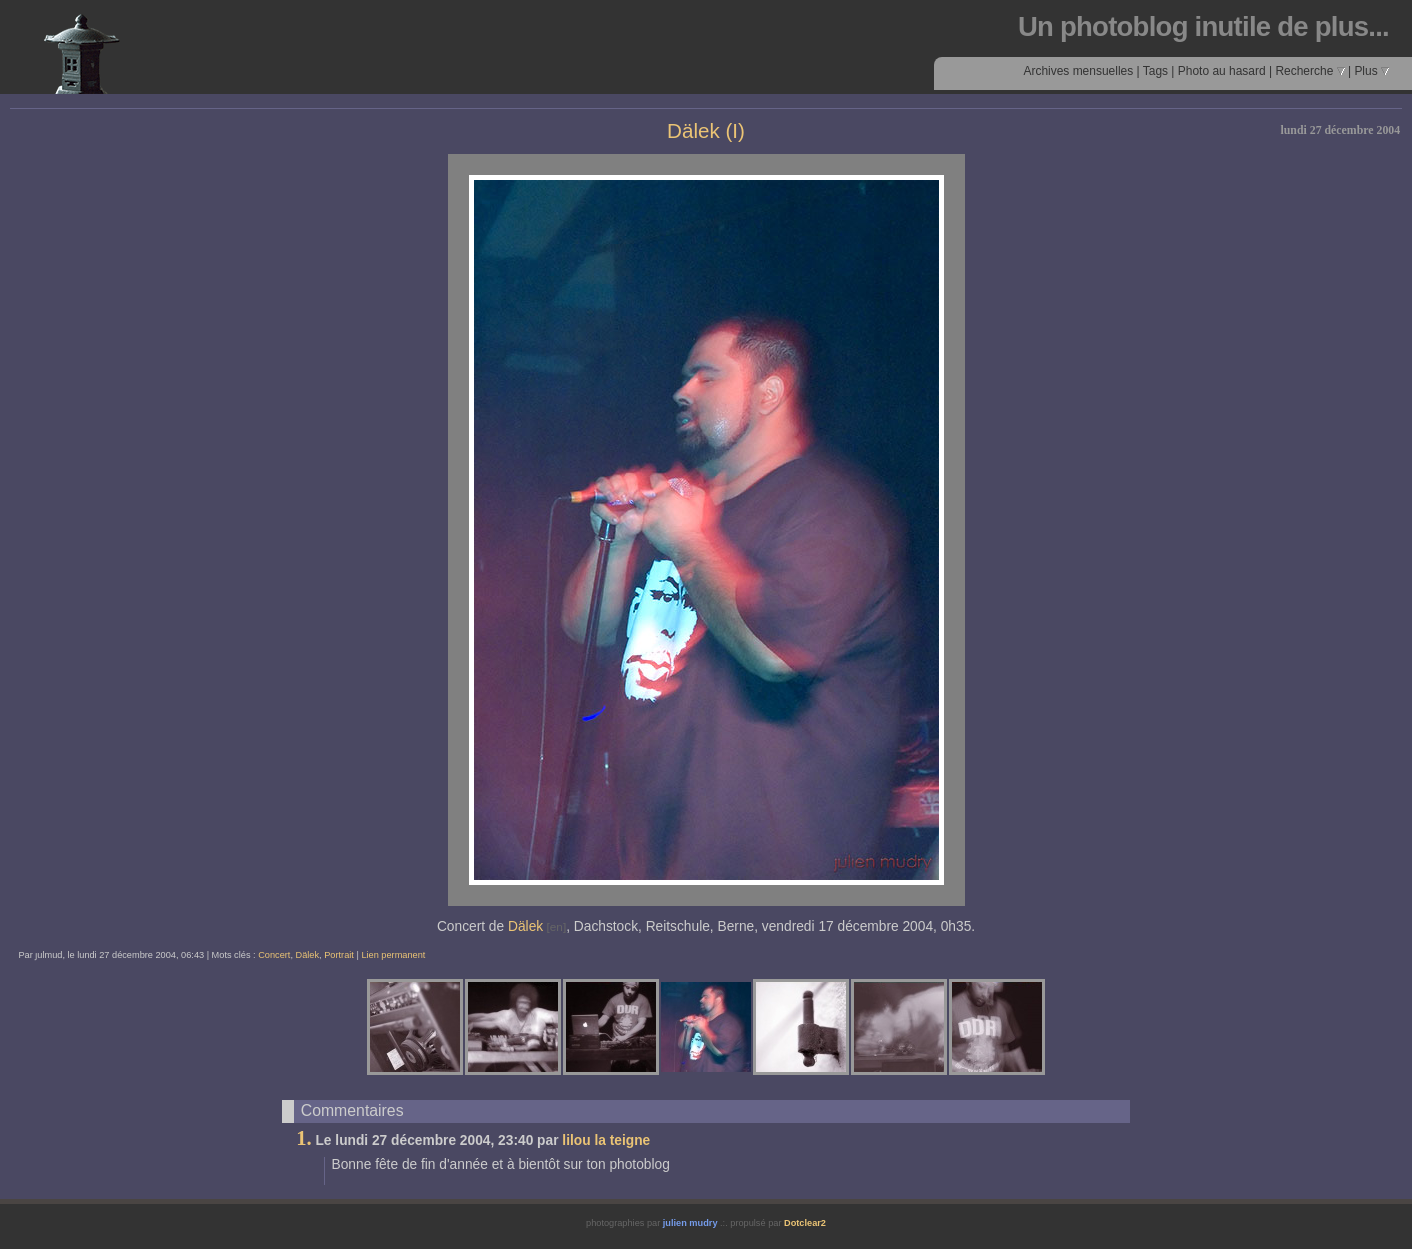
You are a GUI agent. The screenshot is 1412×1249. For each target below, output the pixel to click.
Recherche (1309, 71)
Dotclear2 (805, 1223)
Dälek (525, 926)
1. (303, 1138)
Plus (1371, 71)
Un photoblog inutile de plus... (1203, 26)
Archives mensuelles (1078, 71)
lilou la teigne (606, 1140)
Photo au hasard (1222, 71)
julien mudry (690, 1223)
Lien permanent (393, 955)
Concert (274, 955)
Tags (1155, 71)
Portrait (339, 955)
